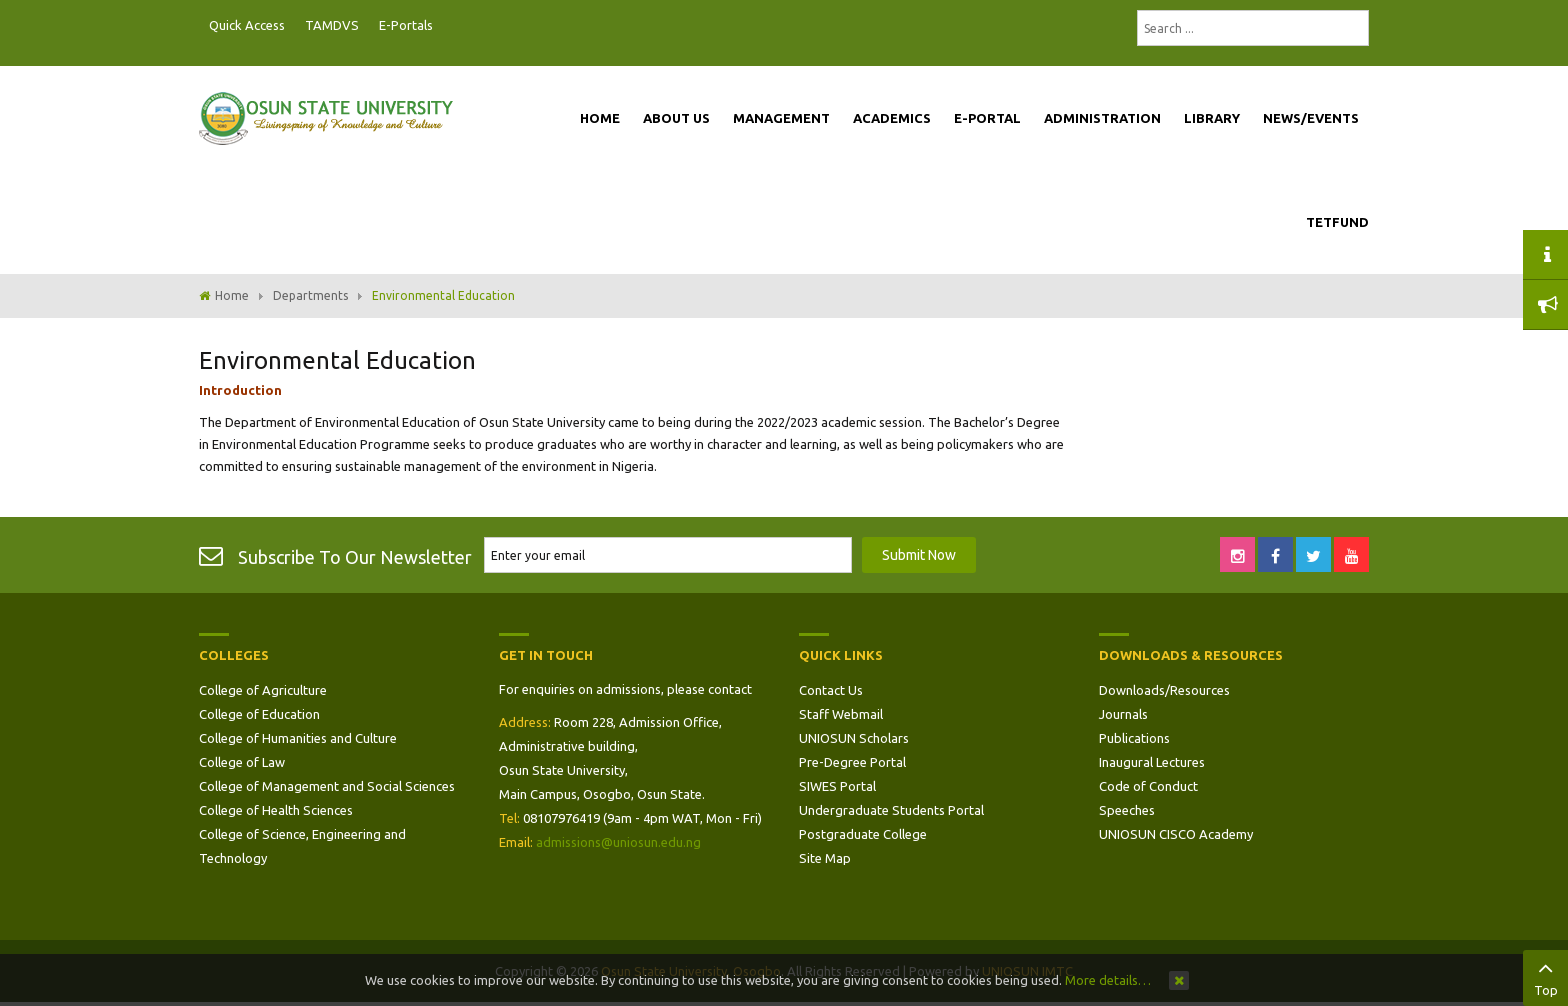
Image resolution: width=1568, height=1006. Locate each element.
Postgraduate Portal (449, 26)
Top (1545, 976)
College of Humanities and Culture (298, 738)
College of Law (242, 762)
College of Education (259, 714)
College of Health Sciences (276, 810)
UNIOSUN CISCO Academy (1176, 834)
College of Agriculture (263, 690)
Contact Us (831, 690)
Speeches (1127, 810)
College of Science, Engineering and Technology (302, 846)
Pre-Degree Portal (852, 762)
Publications (1134, 738)
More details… (1108, 980)
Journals (1123, 714)
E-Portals (406, 25)
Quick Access (247, 25)
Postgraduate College (863, 834)
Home (232, 295)
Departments (310, 295)
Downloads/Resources (1164, 690)
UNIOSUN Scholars (854, 738)
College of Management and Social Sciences (327, 786)
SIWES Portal (837, 786)
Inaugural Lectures (1152, 762)
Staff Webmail (841, 714)
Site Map (825, 858)
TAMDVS (332, 25)
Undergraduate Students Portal (891, 810)
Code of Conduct (1148, 786)
